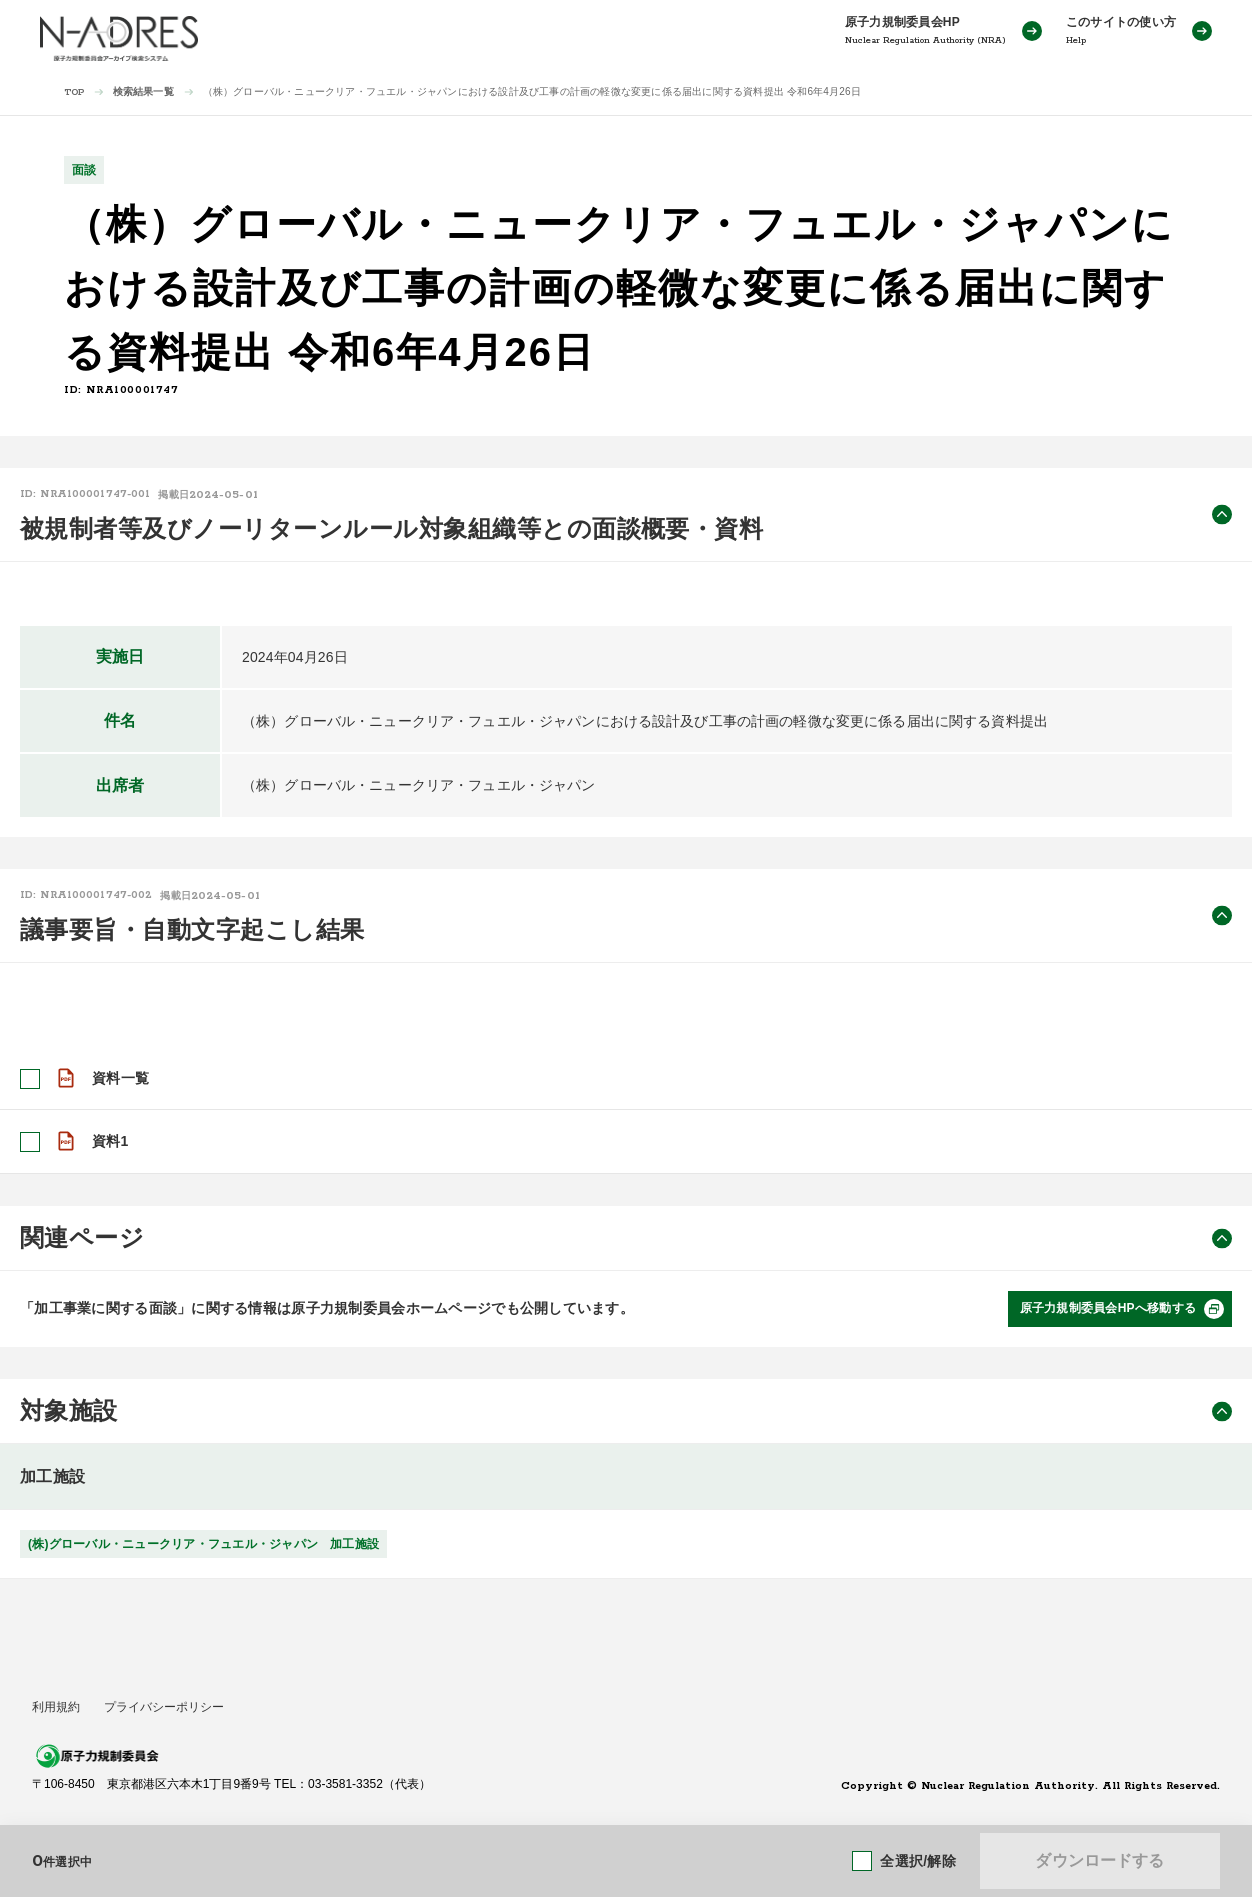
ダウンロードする (1099, 1860)
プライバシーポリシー (164, 1707)
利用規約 (56, 1707)
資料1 (110, 1141)
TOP (74, 92)
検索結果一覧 (143, 91)
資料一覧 (120, 1078)
